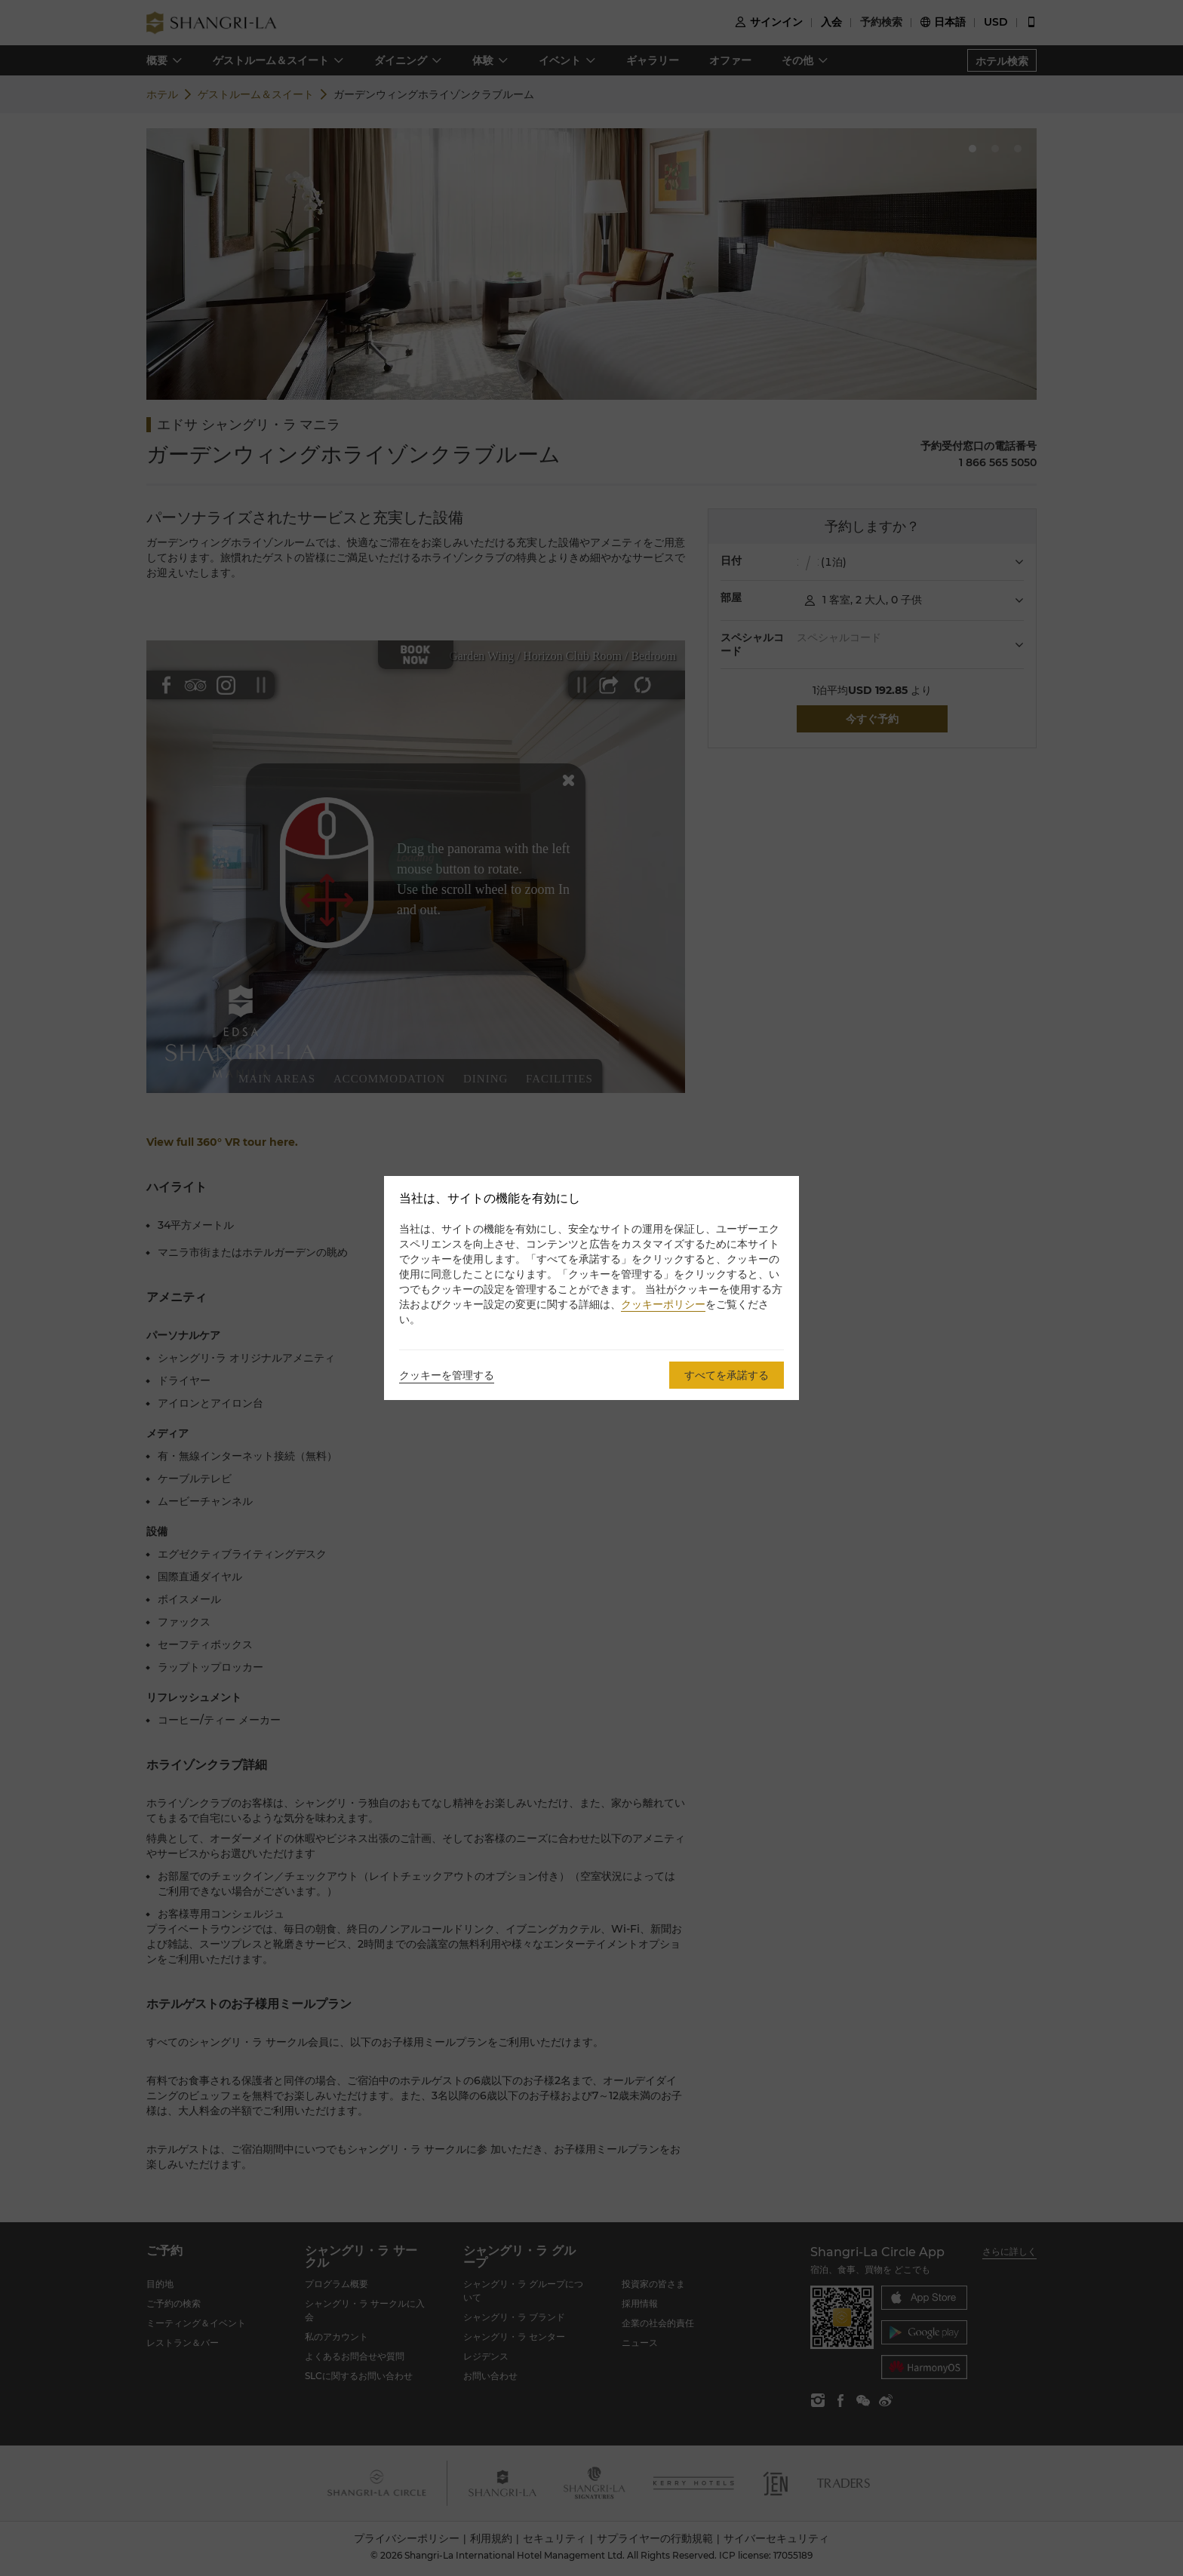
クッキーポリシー (663, 1304)
